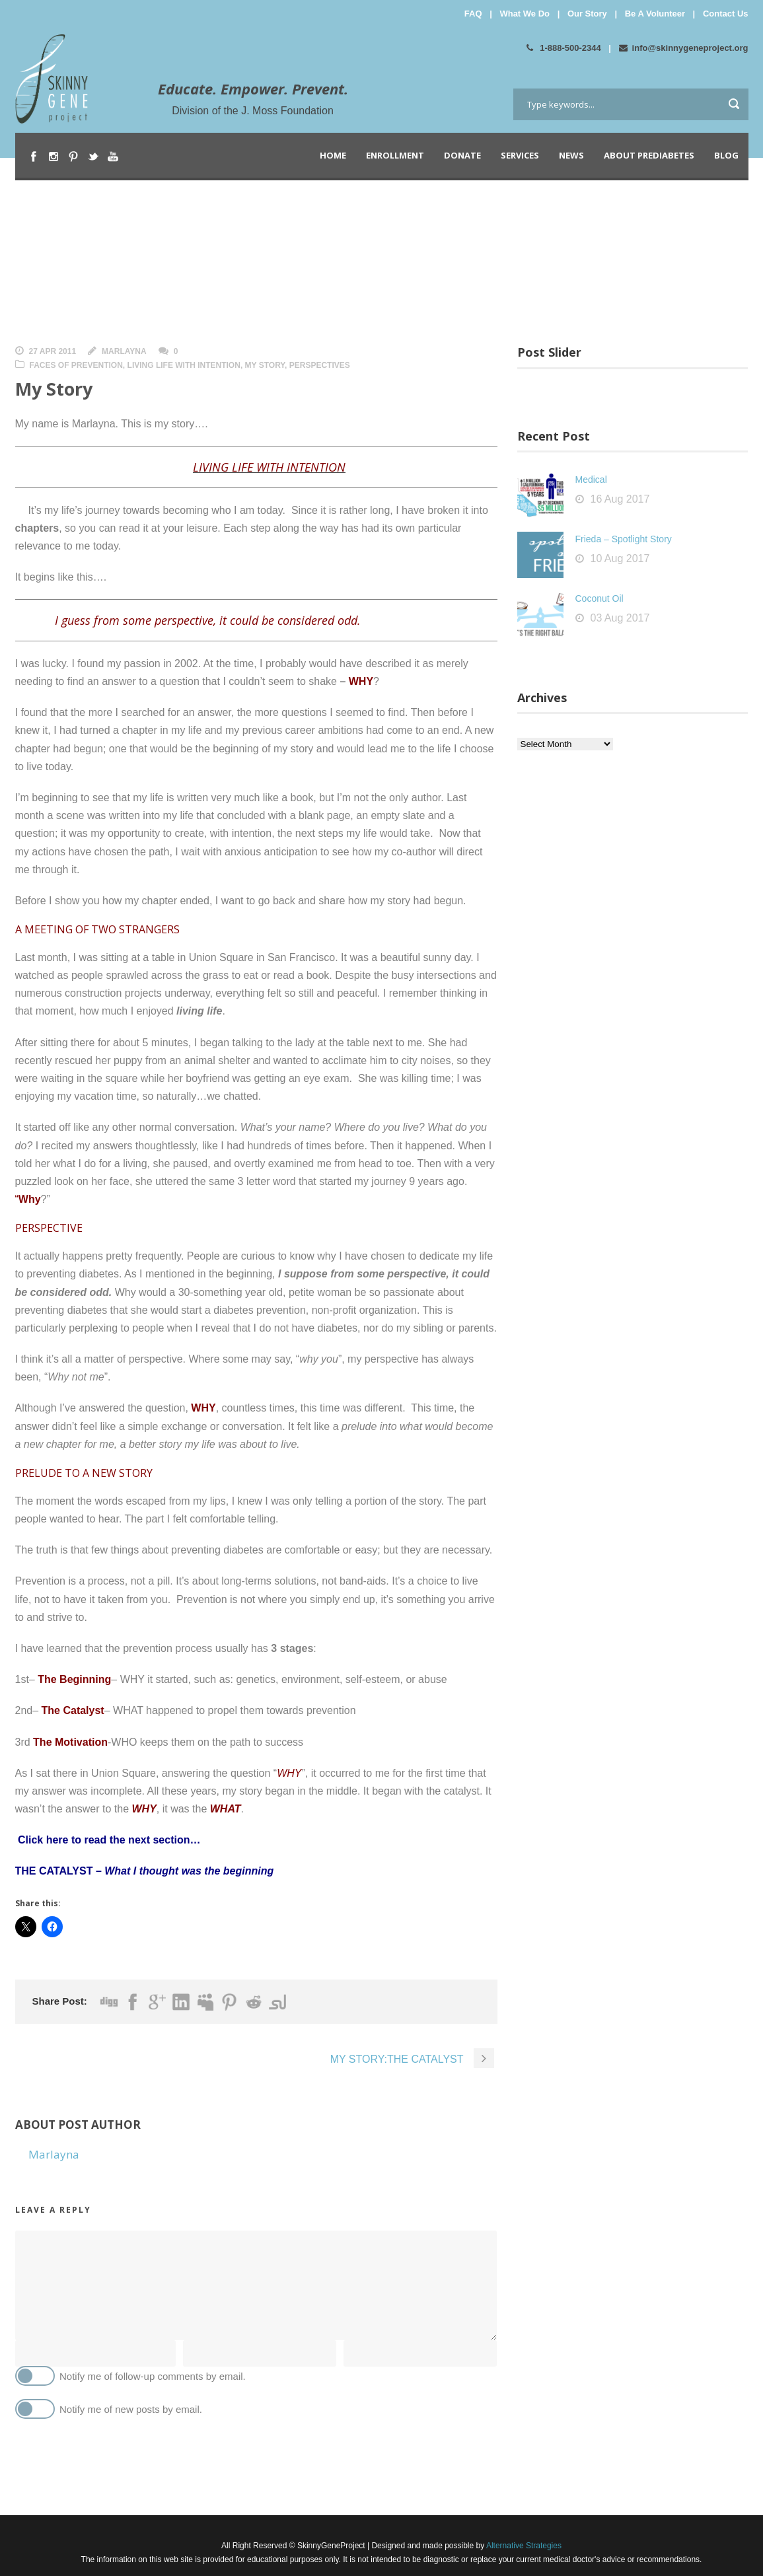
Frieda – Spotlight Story (623, 539)
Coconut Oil (599, 598)
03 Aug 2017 (620, 618)
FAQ (473, 13)
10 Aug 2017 (620, 558)
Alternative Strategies (523, 2545)
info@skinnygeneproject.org (683, 48)
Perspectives (319, 365)
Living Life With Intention (183, 365)
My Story (265, 365)
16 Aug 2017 (620, 499)
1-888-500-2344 (564, 48)
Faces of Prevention (76, 365)
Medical (591, 479)
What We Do (524, 13)
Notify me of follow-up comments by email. (152, 2376)
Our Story (587, 13)
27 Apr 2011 (53, 351)
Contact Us (725, 13)
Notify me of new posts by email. (130, 2409)
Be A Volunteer (655, 13)
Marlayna (124, 351)
